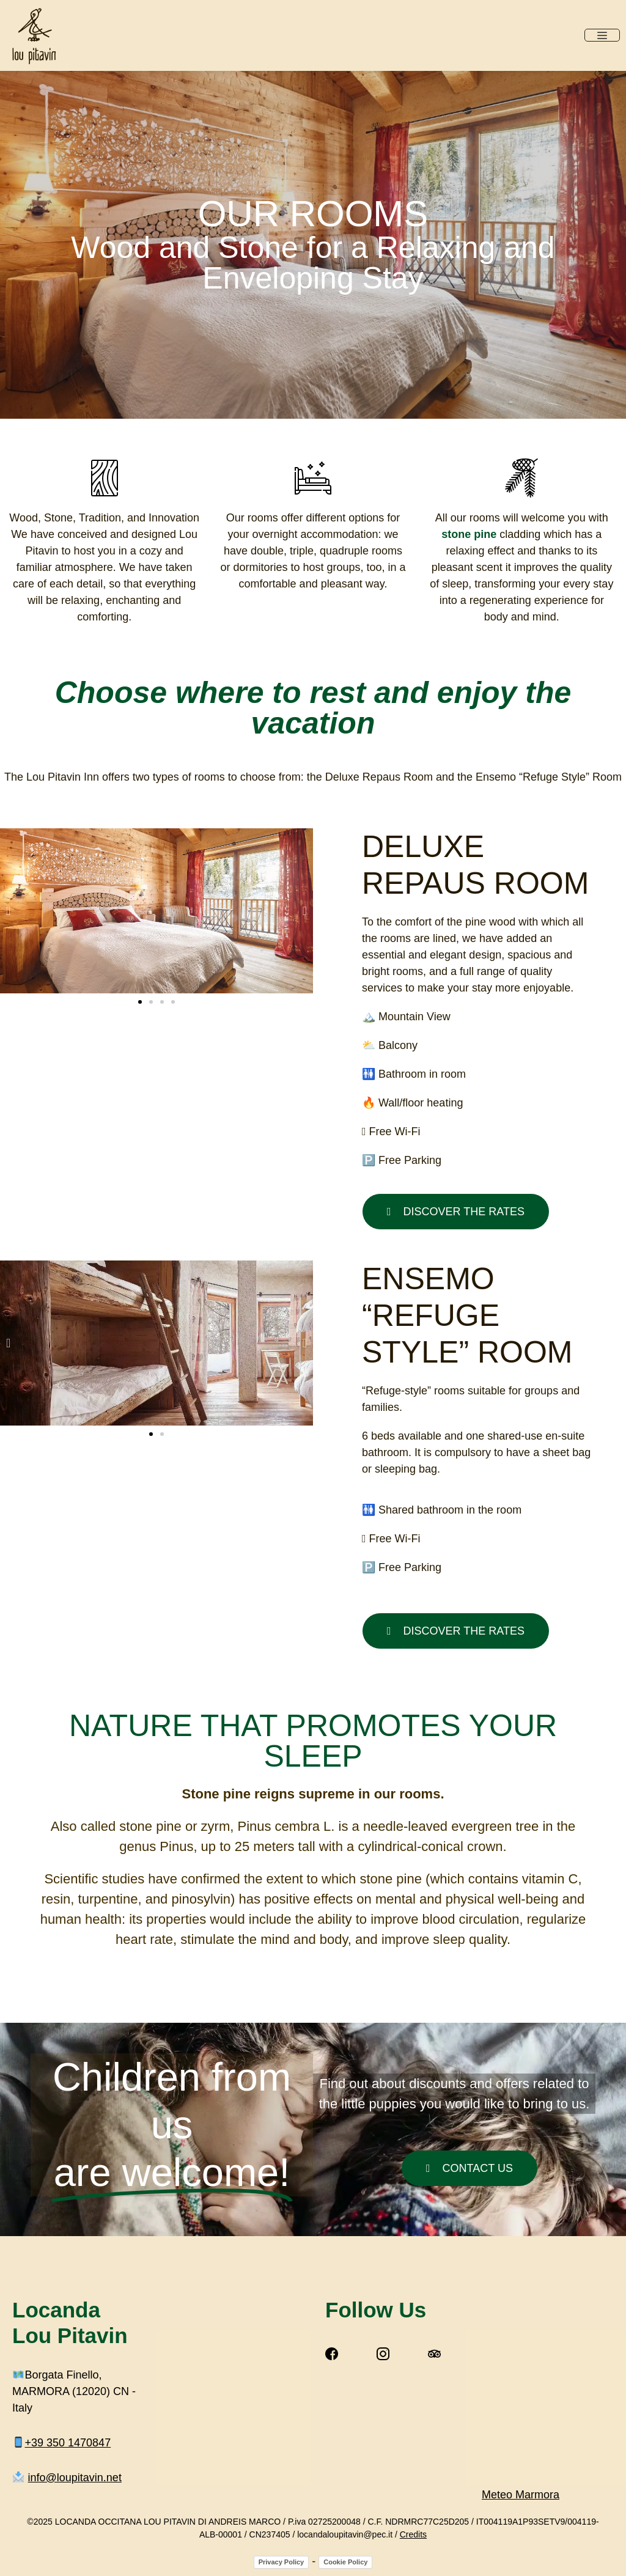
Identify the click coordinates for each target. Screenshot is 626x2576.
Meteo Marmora (520, 2495)
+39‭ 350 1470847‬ (68, 2443)
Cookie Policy (345, 2562)
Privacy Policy (281, 2562)
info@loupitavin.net (75, 2477)
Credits (413, 2534)
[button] (8, 911)
